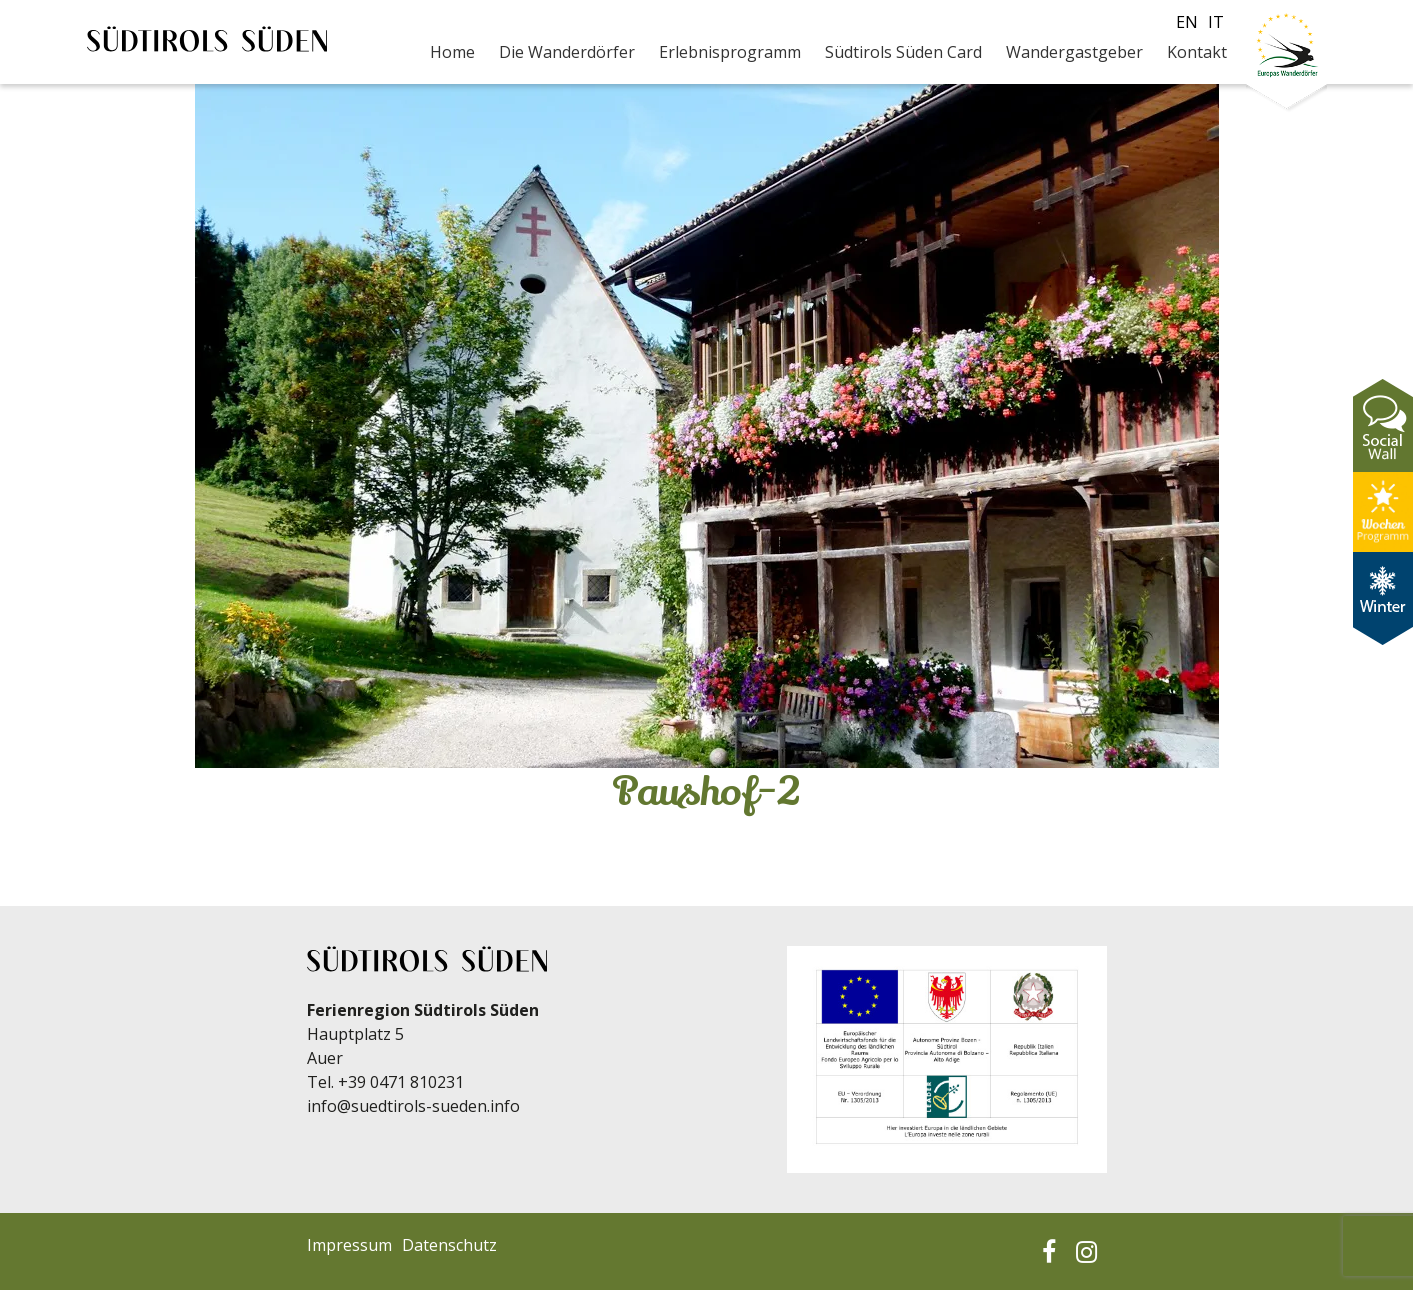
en (1187, 22)
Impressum (349, 1245)
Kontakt (1197, 52)
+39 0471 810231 (401, 1082)
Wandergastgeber (1074, 52)
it (1216, 22)
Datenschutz (449, 1245)
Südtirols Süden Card (903, 52)
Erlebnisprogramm (730, 52)
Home (452, 52)
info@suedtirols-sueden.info (413, 1106)
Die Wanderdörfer (567, 52)
